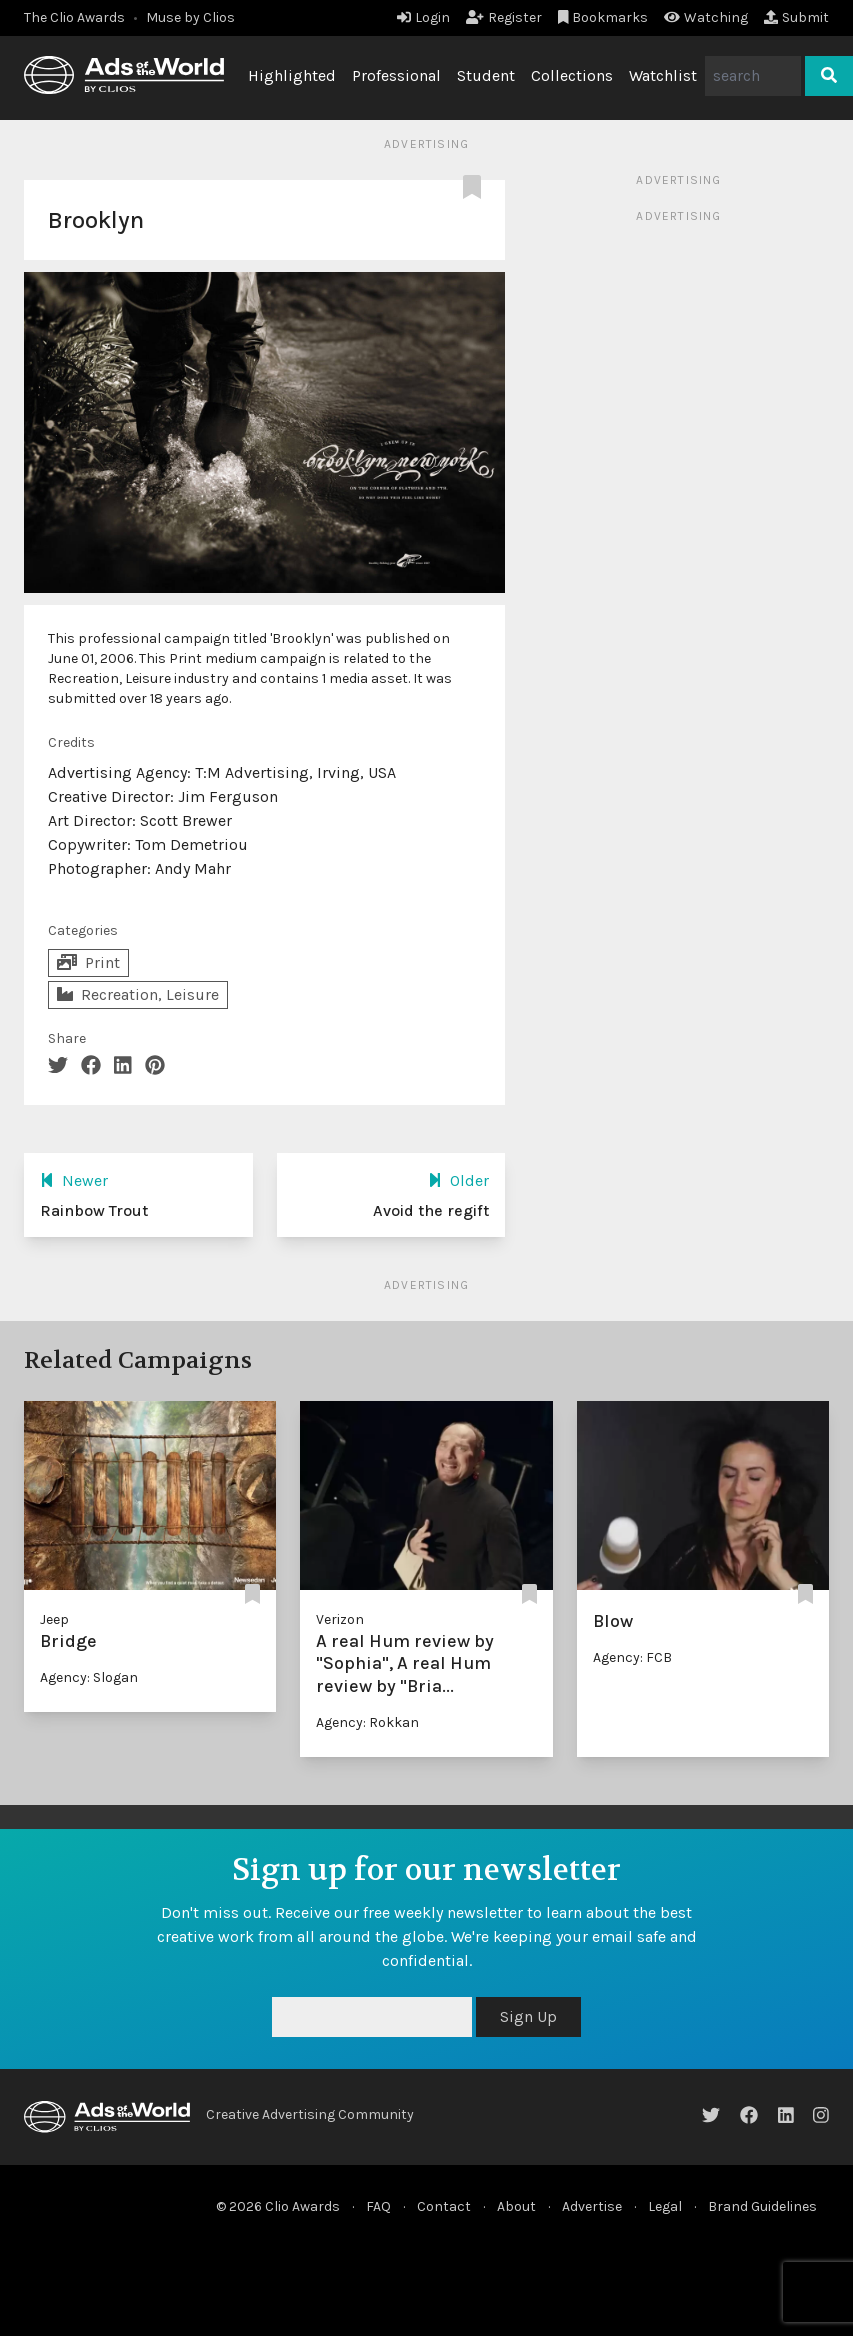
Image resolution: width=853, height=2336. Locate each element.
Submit (796, 17)
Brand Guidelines (762, 2206)
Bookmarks (603, 17)
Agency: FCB (632, 1657)
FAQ (378, 2206)
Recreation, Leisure (138, 994)
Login (423, 17)
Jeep (54, 1619)
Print (88, 962)
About (516, 2206)
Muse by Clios (190, 17)
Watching (706, 17)
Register (504, 17)
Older (458, 1180)
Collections (572, 75)
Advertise (592, 2206)
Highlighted (292, 75)
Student (486, 75)
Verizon (340, 1619)
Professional (396, 75)
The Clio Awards (74, 17)
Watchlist (663, 75)
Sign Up (528, 2016)
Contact (444, 2206)
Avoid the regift (431, 1210)
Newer (74, 1180)
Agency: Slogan (89, 1677)
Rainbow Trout (94, 1210)
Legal (665, 2206)
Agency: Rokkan (367, 1722)
